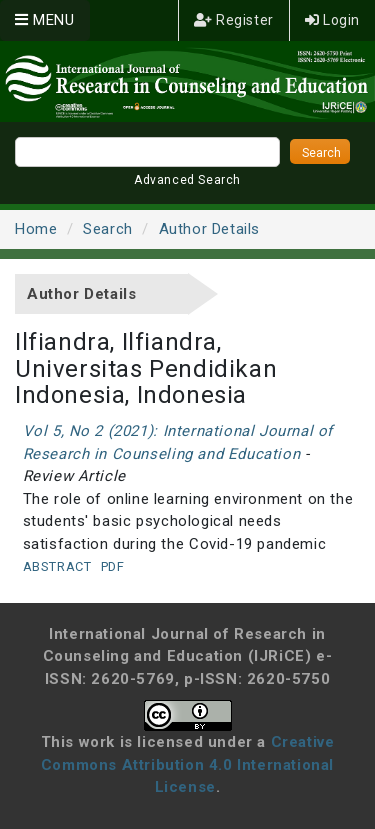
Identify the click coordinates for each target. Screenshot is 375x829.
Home (36, 229)
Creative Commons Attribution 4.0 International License (188, 764)
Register (234, 20)
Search (108, 229)
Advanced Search (187, 180)
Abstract (57, 566)
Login (332, 20)
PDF (113, 566)
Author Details (209, 229)
